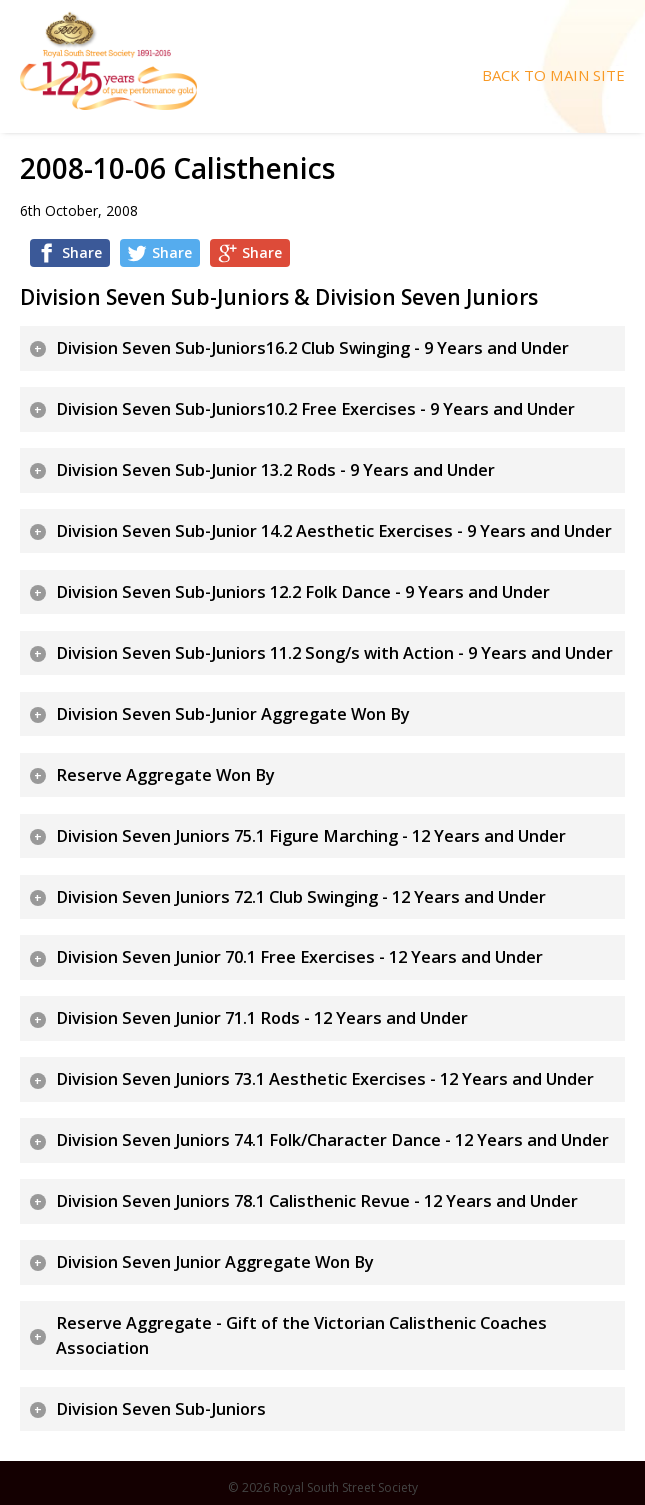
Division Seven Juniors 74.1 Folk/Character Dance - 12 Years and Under (332, 1140)
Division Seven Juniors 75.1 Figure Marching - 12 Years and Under (311, 836)
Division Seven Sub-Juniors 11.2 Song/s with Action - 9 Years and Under (334, 653)
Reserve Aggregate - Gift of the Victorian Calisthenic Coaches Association (301, 1335)
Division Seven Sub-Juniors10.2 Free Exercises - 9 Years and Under (315, 409)
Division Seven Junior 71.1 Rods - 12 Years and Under (262, 1018)
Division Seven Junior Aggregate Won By (215, 1262)
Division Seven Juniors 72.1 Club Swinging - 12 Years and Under (301, 897)
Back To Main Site (553, 75)
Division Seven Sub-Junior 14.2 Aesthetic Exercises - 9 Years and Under (334, 531)
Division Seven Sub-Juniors (161, 1409)
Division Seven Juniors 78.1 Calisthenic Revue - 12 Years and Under (317, 1201)
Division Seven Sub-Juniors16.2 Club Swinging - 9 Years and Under (312, 348)
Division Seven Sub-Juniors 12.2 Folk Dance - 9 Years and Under (303, 592)
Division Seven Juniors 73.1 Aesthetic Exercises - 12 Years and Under (325, 1079)
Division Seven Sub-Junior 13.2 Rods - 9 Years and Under (275, 470)
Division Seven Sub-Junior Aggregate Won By (233, 714)
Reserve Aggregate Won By (165, 775)
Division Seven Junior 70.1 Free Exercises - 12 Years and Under (299, 957)
